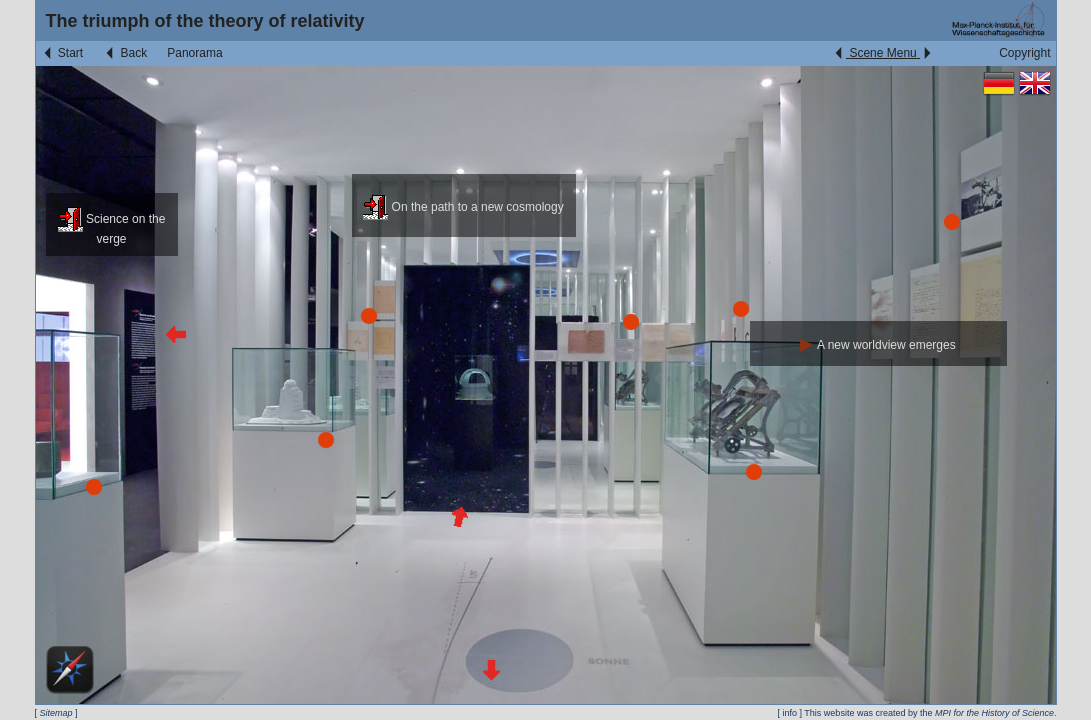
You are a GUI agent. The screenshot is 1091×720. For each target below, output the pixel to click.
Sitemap (56, 713)
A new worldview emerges (877, 345)
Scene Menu (882, 53)
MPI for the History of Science (994, 713)
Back (125, 53)
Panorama (194, 53)
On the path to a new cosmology (463, 207)
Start (62, 53)
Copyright (1024, 53)
